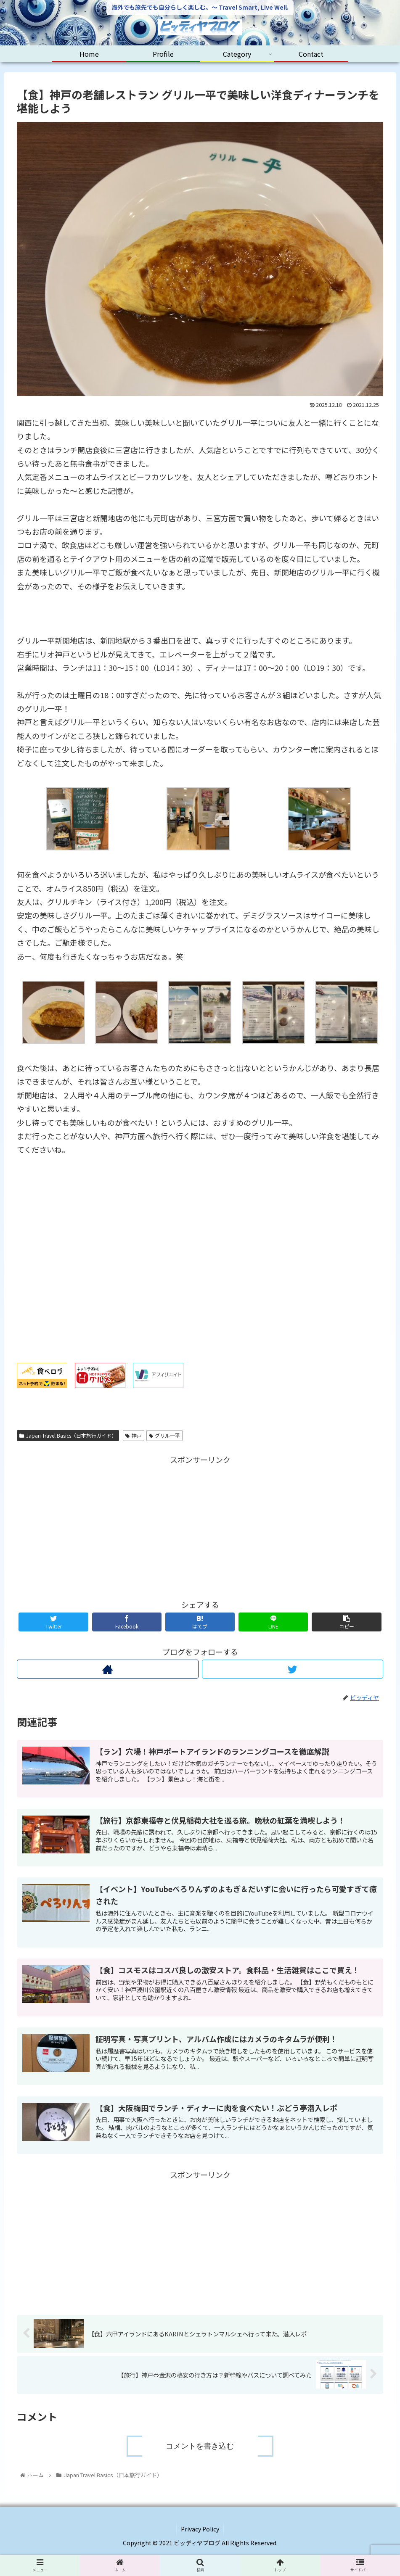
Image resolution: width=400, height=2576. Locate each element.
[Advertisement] (200, 1525)
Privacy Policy (200, 2529)
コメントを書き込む (200, 2446)
